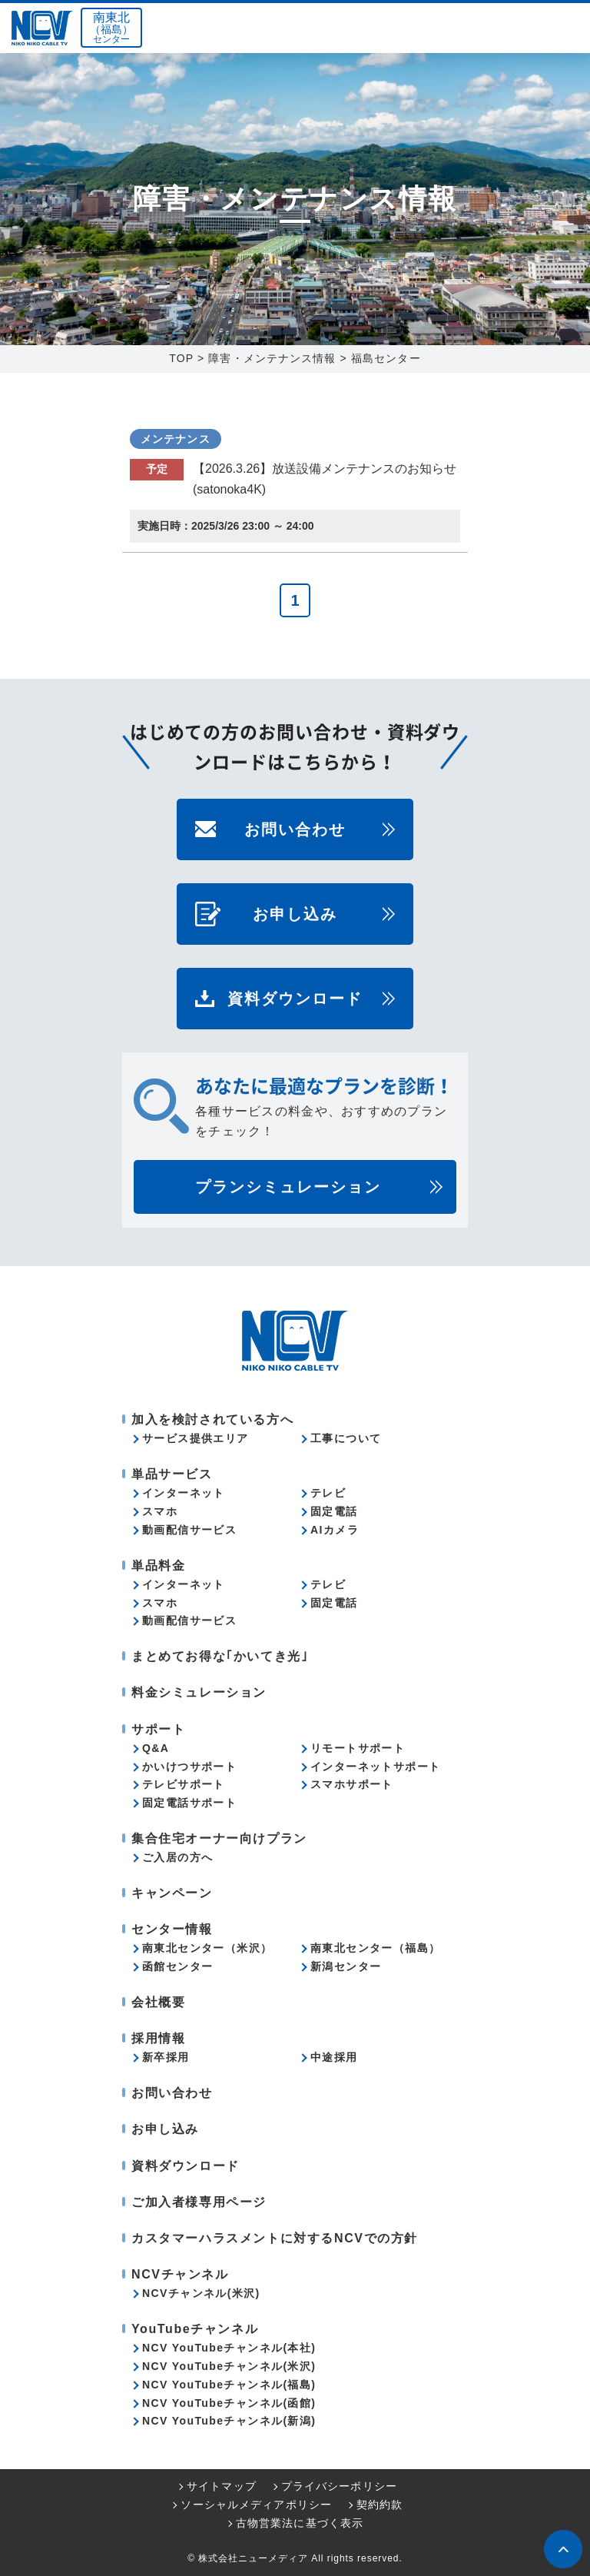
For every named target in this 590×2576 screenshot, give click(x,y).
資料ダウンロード (295, 998)
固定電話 (334, 1511)
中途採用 (334, 2057)
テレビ (328, 1493)
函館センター (177, 1966)
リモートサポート (357, 1748)
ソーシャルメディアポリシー (256, 2504)
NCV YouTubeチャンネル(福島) (229, 2384)
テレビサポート (183, 1784)
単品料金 (158, 1565)
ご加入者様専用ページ (199, 2202)
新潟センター (345, 1966)
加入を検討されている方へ (212, 1419)
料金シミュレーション (199, 1692)
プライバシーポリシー (339, 2486)
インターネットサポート (375, 1766)
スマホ (159, 1511)
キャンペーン (172, 1893)
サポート (158, 1729)
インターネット (183, 1493)
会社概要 (158, 2002)
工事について (345, 1438)
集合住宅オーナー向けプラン (219, 1838)
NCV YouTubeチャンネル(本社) (229, 2348)
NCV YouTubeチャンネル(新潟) (229, 2421)
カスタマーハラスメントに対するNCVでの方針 (274, 2238)
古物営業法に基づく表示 (299, 2523)
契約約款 (379, 2504)
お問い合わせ (295, 829)
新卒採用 (166, 2057)
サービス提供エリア (195, 1438)
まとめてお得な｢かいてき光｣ (219, 1656)
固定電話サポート (189, 1803)
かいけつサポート (189, 1766)
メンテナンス (175, 439)
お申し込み (295, 914)
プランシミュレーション (288, 1186)
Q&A (155, 1748)
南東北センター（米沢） (207, 1948)
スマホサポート (351, 1784)
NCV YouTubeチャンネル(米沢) (229, 2366)
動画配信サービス (189, 1530)
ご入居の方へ (177, 1857)
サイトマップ (222, 2486)
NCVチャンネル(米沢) (201, 2293)
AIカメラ (334, 1530)
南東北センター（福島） (375, 1948)
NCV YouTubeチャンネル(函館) (229, 2403)
